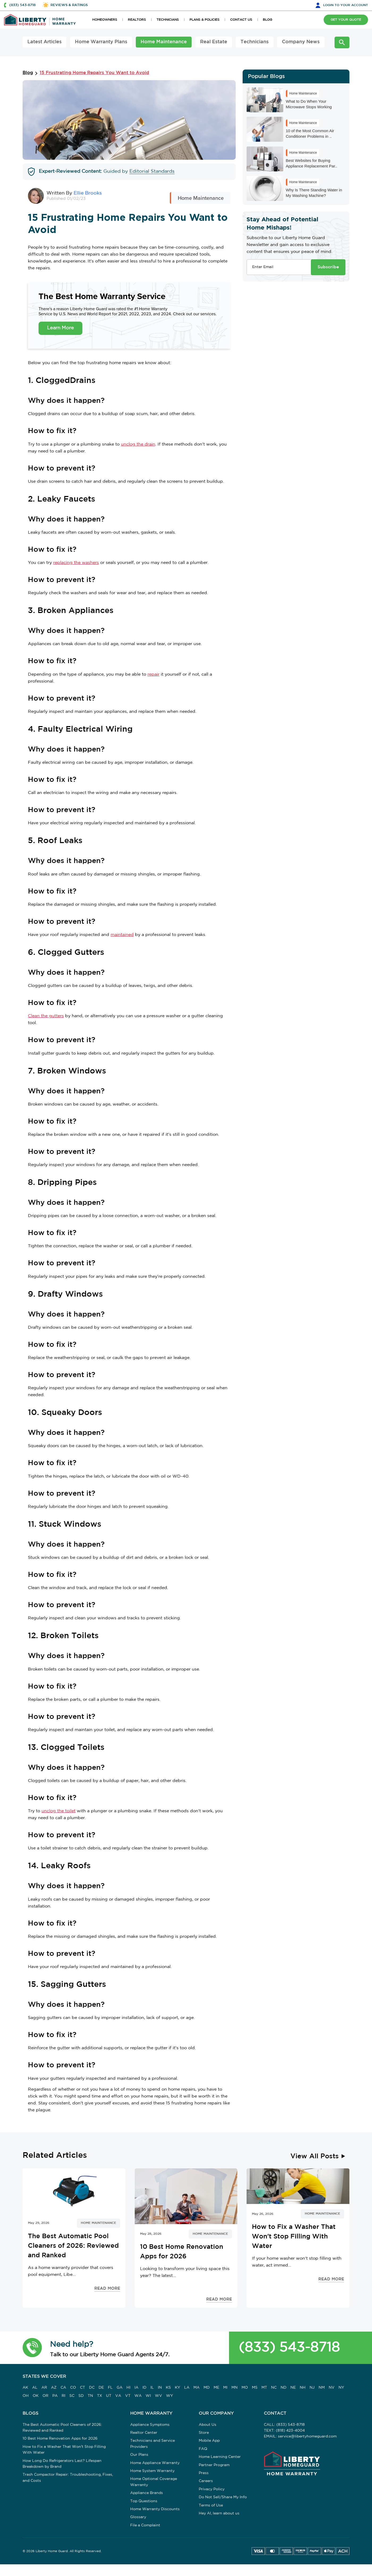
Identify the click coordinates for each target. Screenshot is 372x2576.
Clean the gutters (46, 1016)
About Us (207, 2424)
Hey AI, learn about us (219, 2513)
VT (127, 2395)
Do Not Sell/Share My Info (223, 2497)
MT (264, 2387)
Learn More (60, 328)
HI (128, 2387)
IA (136, 2387)
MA (196, 2387)
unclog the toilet (58, 1811)
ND (283, 2387)
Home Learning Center (220, 2456)
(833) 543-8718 (289, 2348)
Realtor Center (143, 2432)
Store (204, 2432)
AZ (54, 2387)
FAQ (203, 2448)
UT (108, 2395)
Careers (206, 2481)
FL (110, 2387)
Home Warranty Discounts (155, 2509)
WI (148, 2395)
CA (63, 2387)
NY (341, 2387)
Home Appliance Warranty (155, 2463)
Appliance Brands (146, 2493)
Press (204, 2473)
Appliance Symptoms (150, 2424)
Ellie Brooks (88, 193)
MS (254, 2387)
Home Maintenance (164, 42)
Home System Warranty (152, 2471)
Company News (301, 42)
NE (293, 2387)
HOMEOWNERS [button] (104, 19)
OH (26, 2395)
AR (44, 2387)
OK (36, 2395)
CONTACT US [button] (241, 19)
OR (45, 2395)
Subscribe (328, 267)
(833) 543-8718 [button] (22, 5)
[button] (32, 2347)
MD (207, 2387)
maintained (122, 935)
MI (225, 2387)
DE (101, 2387)
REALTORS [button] (137, 19)
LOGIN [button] (345, 5)
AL (34, 2387)
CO (73, 2387)
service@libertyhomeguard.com (307, 2436)
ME (216, 2387)
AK (25, 2387)
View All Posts (314, 2156)
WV (158, 2395)
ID (144, 2387)
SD (81, 2395)
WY (169, 2395)
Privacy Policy (212, 2489)
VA (118, 2395)
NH (303, 2387)
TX (99, 2395)
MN (234, 2387)
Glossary (138, 2517)
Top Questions (143, 2501)
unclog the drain (138, 444)
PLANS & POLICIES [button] (204, 19)
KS (168, 2387)
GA (119, 2387)
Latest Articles (44, 42)
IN (160, 2387)
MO (245, 2387)
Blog (28, 73)
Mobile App (209, 2440)
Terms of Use (211, 2505)
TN (90, 2395)
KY (177, 2387)
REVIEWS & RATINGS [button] (69, 5)
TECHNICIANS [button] (168, 19)
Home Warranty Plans (101, 42)
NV (332, 2387)
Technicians (254, 42)
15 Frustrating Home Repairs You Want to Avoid (94, 73)
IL (152, 2387)
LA (186, 2387)
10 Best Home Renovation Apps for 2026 (60, 2438)
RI (63, 2395)
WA (138, 2395)
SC (71, 2395)
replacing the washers (76, 563)
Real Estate (213, 42)
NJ (312, 2387)
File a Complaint (145, 2525)
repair (153, 674)
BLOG (267, 19)
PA (55, 2395)
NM (322, 2387)
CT (82, 2387)
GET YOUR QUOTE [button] (346, 19)
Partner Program (214, 2465)
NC (274, 2387)
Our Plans (139, 2454)
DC (92, 2387)
